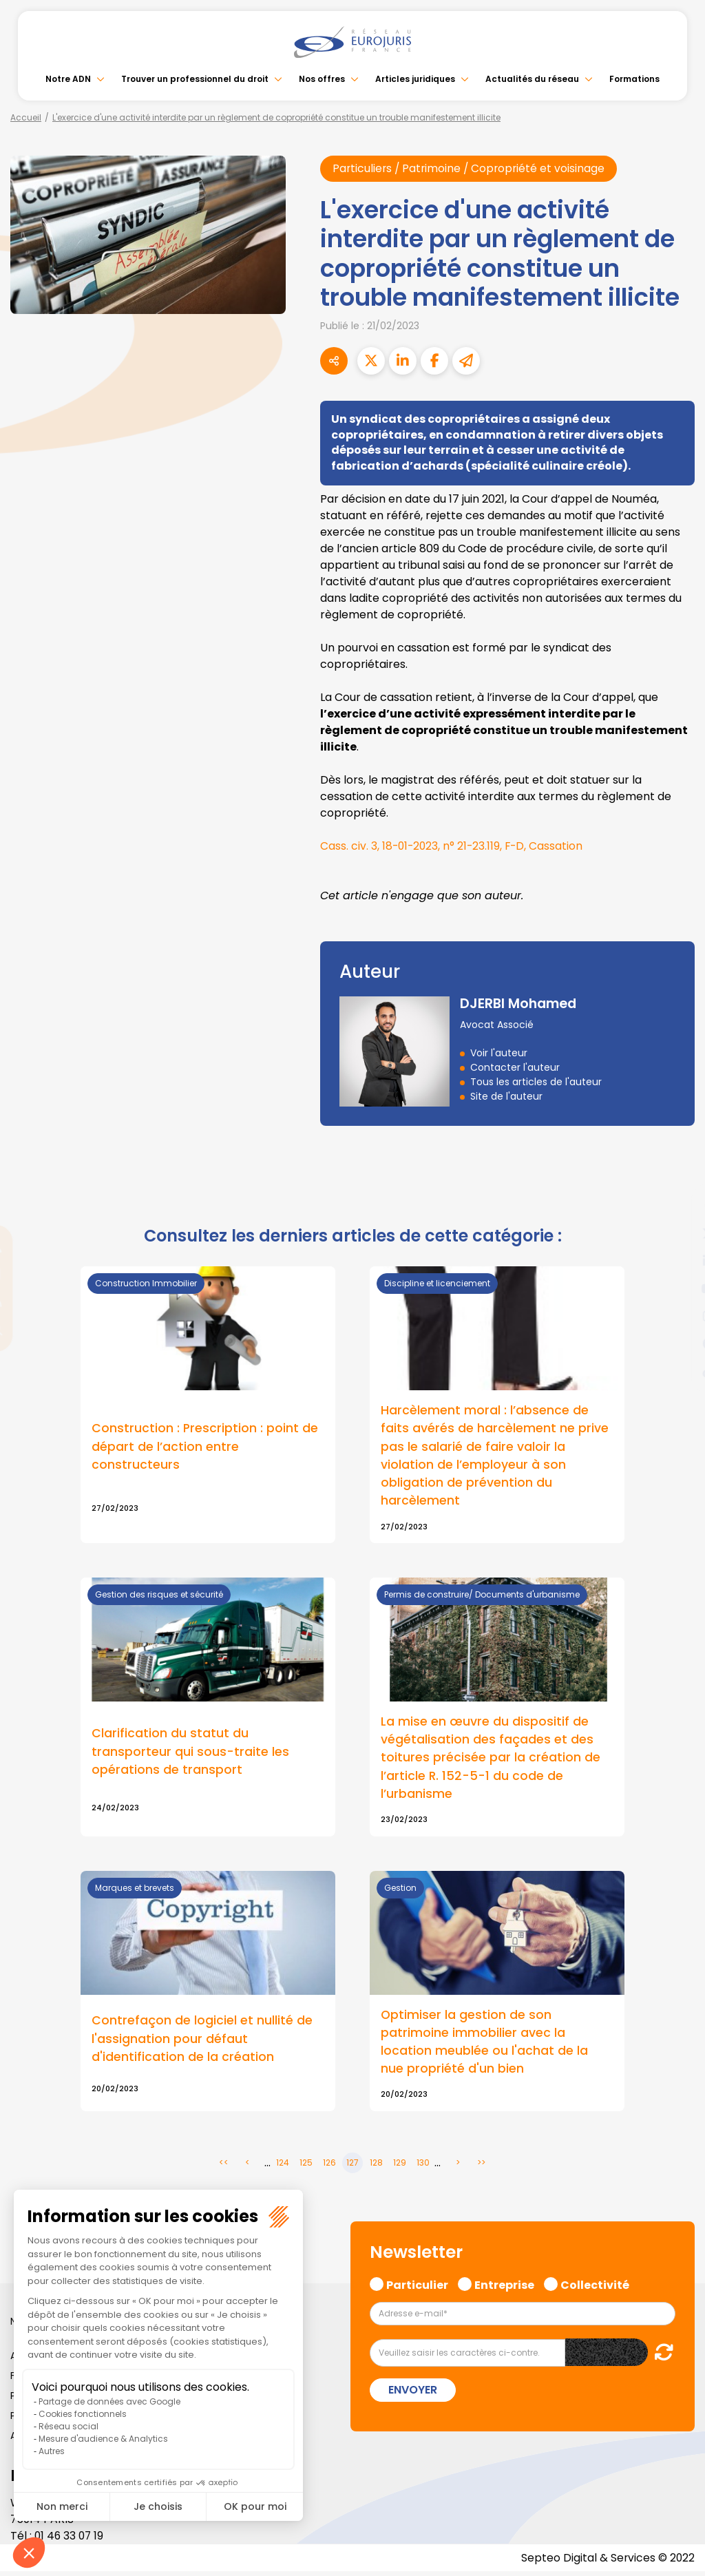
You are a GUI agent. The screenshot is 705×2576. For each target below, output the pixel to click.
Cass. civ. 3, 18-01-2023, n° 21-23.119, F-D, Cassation (453, 847)
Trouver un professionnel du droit (195, 79)
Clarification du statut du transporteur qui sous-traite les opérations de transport (190, 1753)
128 (376, 2167)
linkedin (677, 1261)
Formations (634, 79)
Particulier (417, 2287)
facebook (677, 1206)
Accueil (25, 117)
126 (329, 2167)
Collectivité (594, 2287)
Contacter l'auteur (515, 1068)
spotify (677, 1343)
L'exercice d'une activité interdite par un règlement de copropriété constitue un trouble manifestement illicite (276, 117)
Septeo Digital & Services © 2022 (607, 2562)
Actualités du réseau (532, 79)
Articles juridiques (415, 79)
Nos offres (322, 79)
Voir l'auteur (498, 1053)
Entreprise (504, 2287)
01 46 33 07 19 (70, 2540)
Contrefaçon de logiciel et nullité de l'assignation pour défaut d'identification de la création (202, 2042)
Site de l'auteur (506, 1097)
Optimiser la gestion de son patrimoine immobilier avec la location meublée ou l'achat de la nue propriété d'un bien (484, 2045)
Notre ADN (68, 79)
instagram (677, 1316)
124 (282, 2167)
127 (352, 2167)
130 (423, 2167)
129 (399, 2167)
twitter (677, 1233)
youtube (677, 1288)
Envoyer (412, 2394)
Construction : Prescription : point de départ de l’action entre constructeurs (205, 1447)
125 (306, 2167)
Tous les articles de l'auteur (536, 1082)
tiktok (677, 1371)
